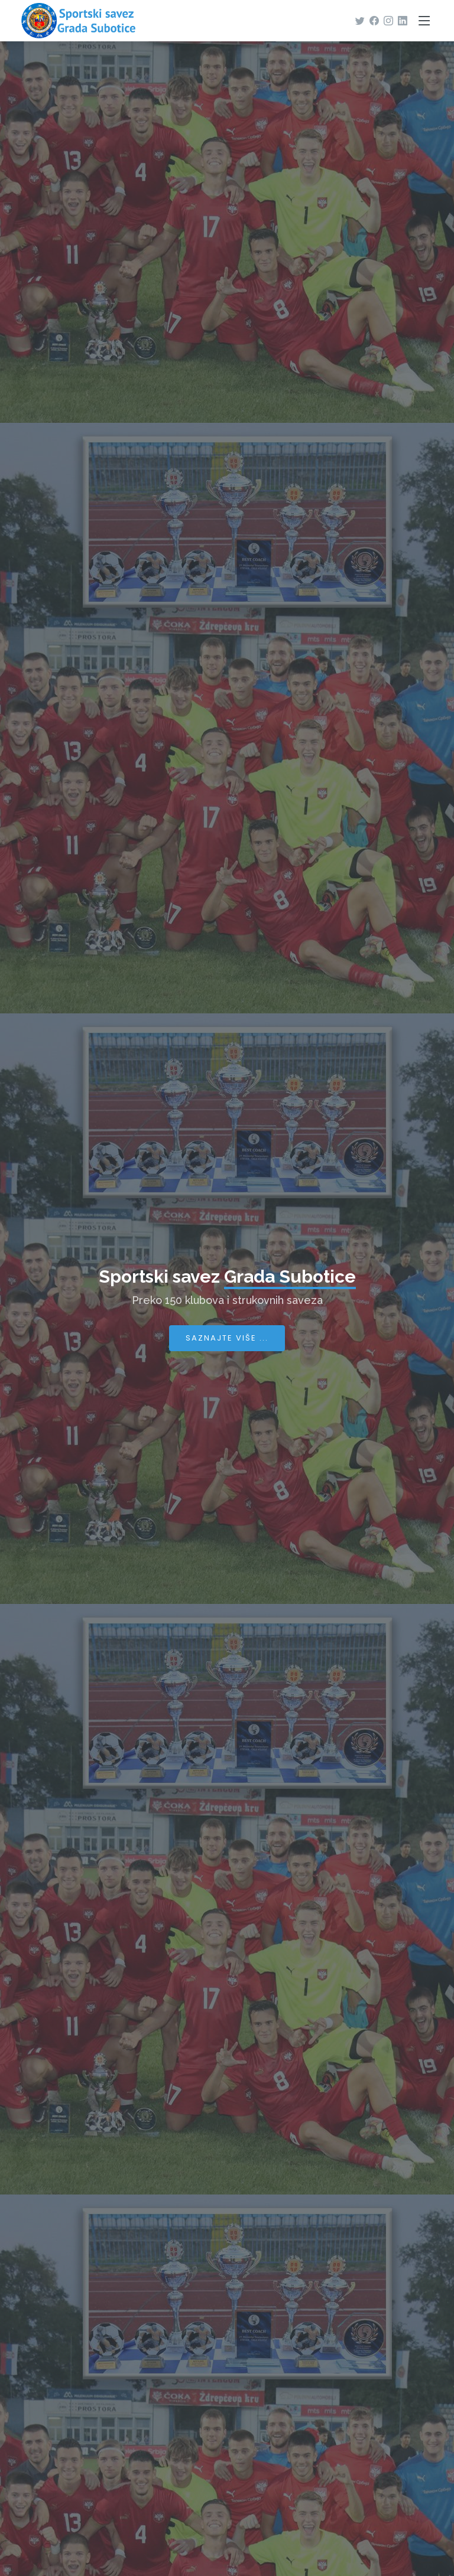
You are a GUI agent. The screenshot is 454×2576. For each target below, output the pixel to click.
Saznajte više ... (227, 1338)
